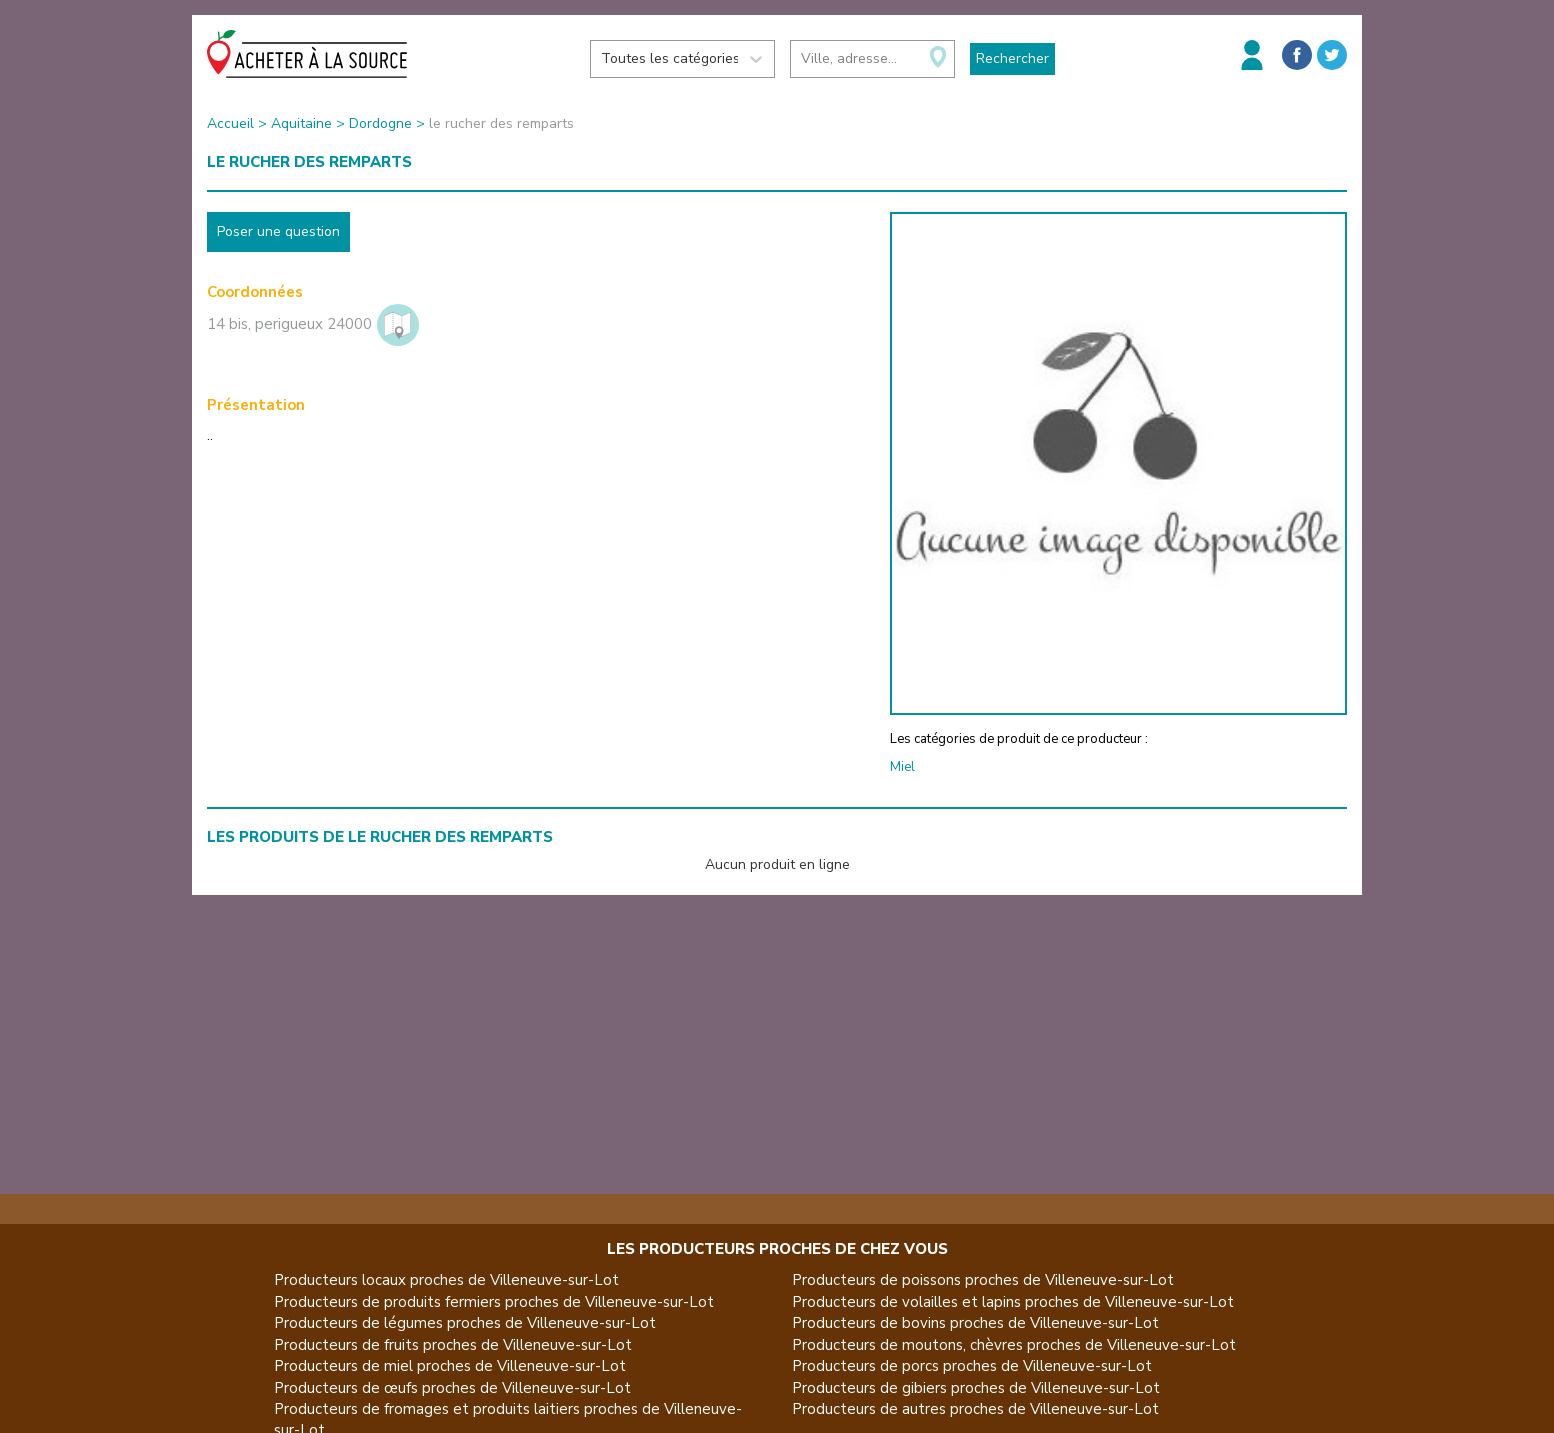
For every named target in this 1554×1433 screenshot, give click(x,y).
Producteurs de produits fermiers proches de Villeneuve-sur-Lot (494, 1302)
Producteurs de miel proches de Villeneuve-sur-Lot (450, 1366)
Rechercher (1012, 58)
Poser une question (278, 231)
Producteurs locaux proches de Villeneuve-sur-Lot (446, 1280)
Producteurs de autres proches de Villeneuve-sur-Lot (975, 1409)
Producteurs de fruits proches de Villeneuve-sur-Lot (453, 1345)
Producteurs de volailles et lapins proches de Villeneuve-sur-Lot (1013, 1302)
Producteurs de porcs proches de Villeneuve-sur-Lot (972, 1366)
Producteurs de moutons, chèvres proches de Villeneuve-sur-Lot (1014, 1345)
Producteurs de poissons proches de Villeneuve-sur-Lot (983, 1280)
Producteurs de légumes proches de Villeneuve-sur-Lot (465, 1323)
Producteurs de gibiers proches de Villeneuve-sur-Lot (976, 1388)
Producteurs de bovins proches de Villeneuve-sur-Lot (975, 1323)
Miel (902, 767)
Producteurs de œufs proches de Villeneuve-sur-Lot (452, 1388)
